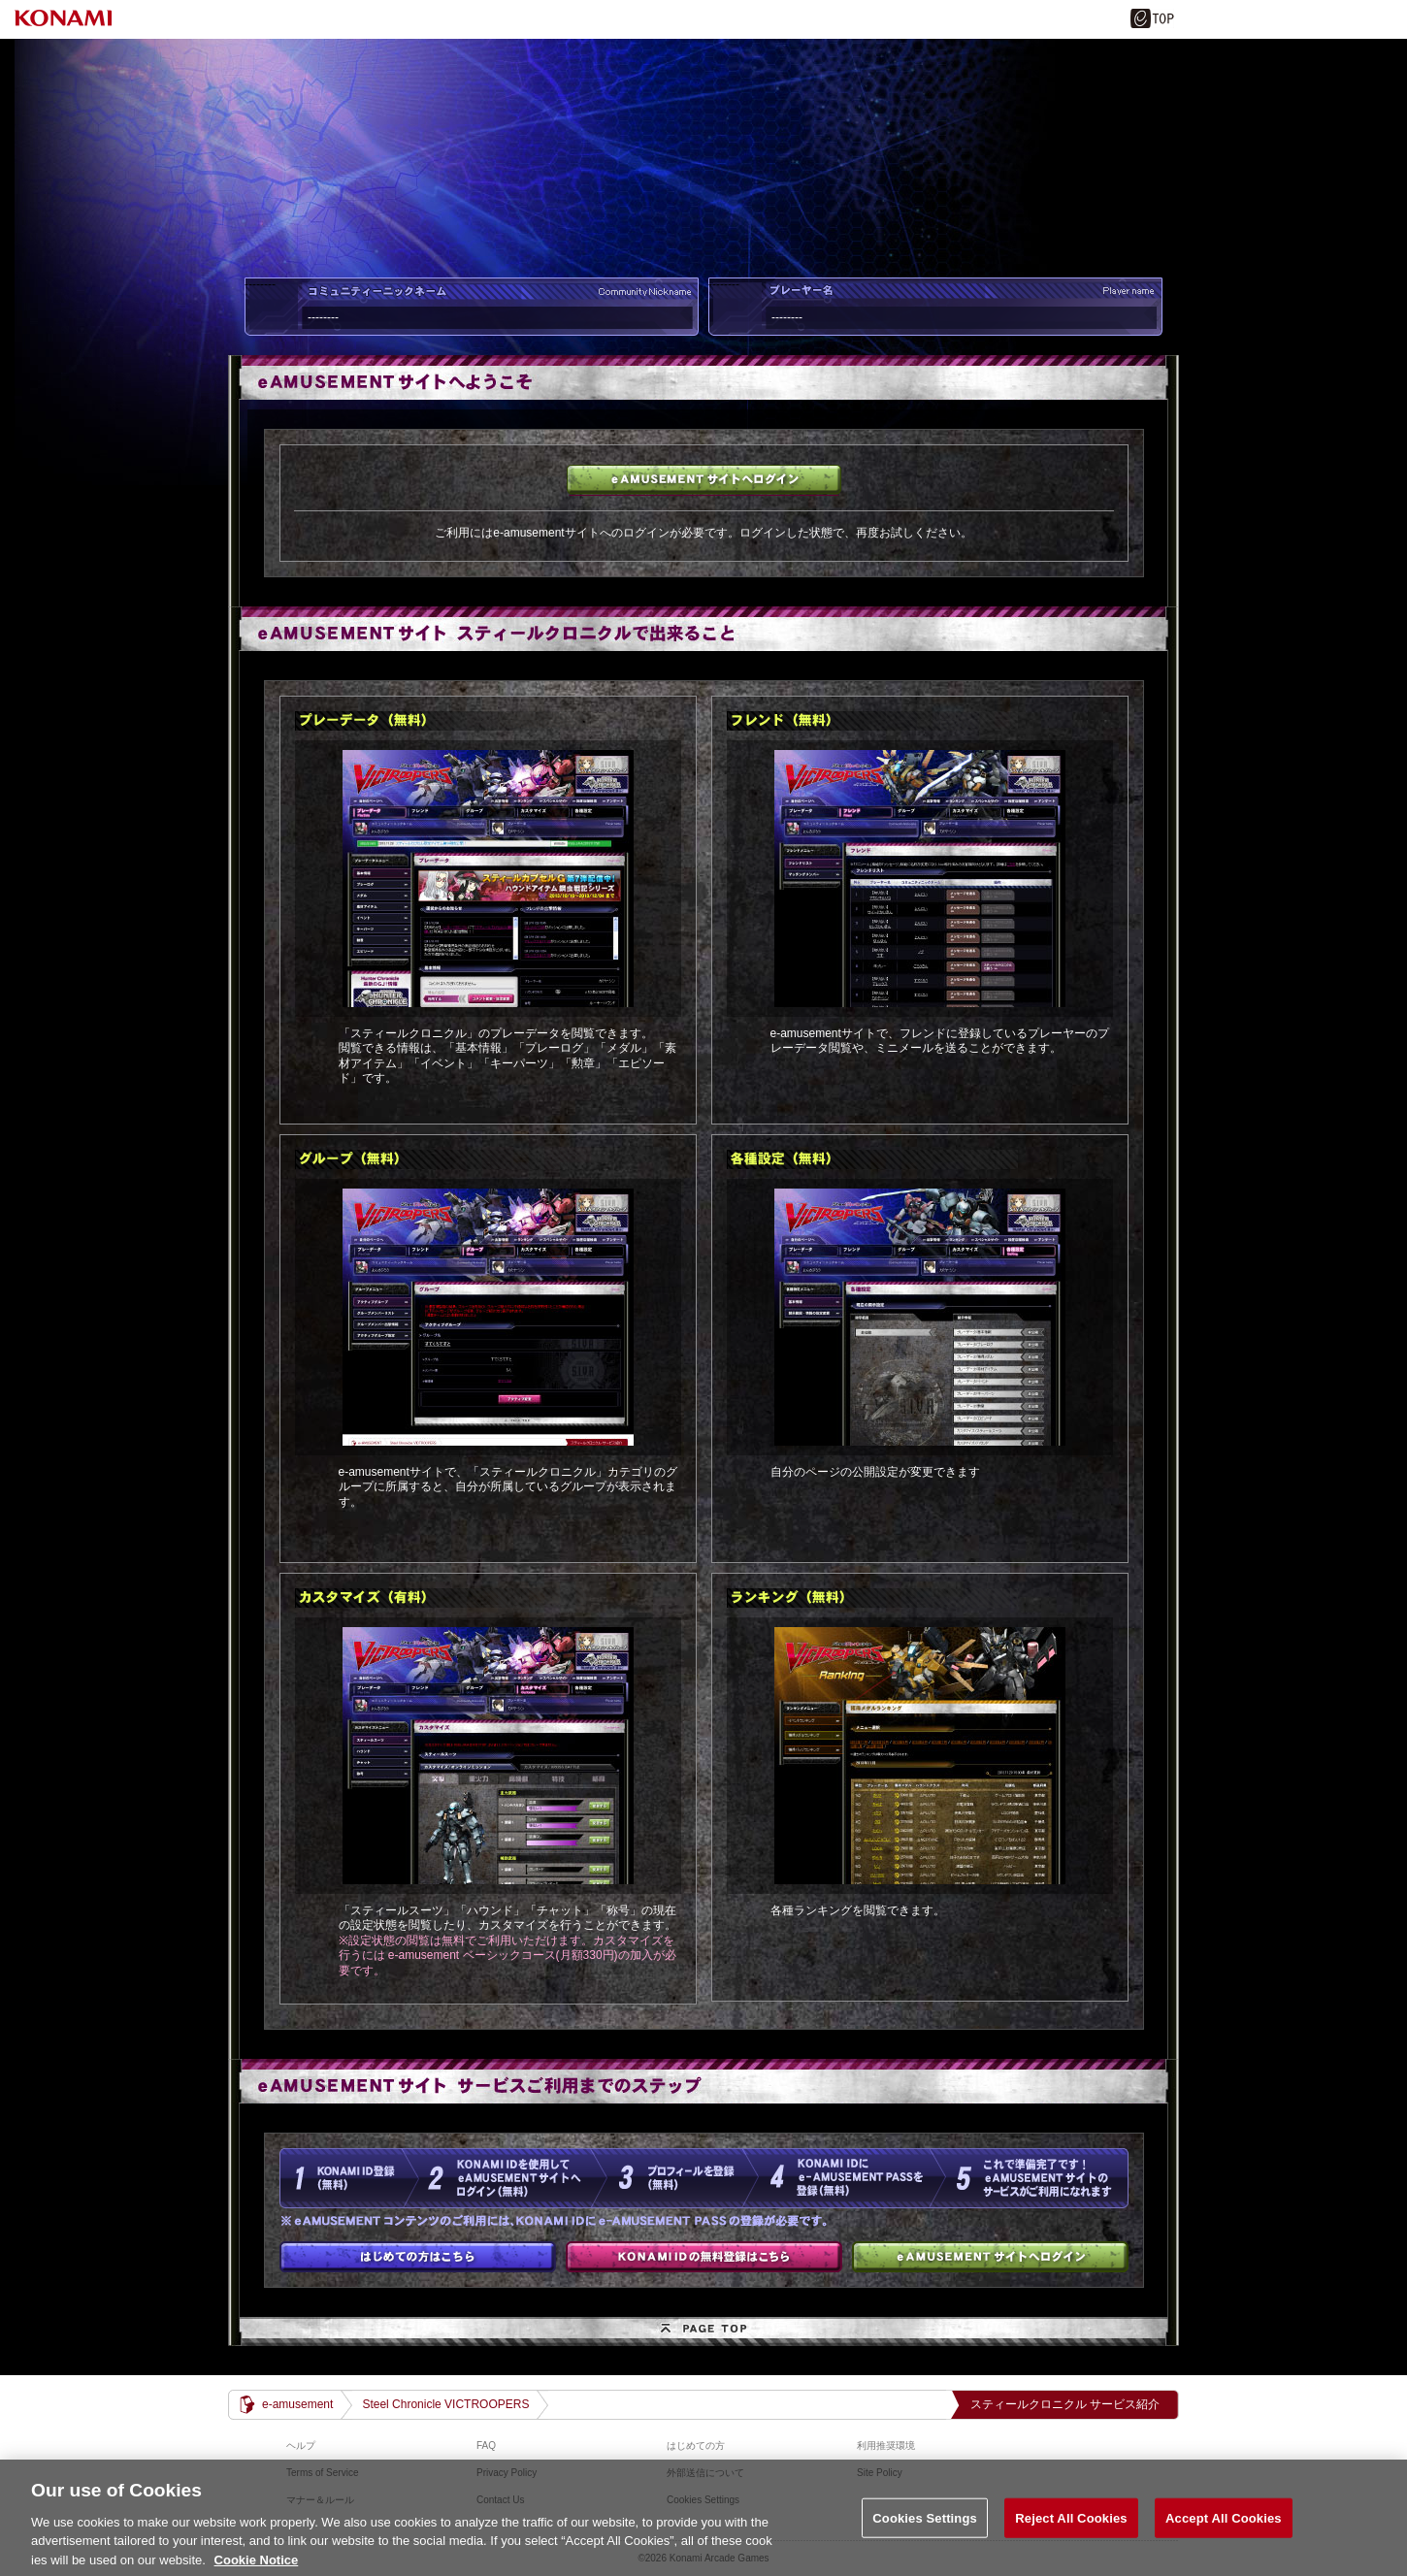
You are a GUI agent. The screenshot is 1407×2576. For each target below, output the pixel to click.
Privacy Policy (506, 2472)
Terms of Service (322, 2472)
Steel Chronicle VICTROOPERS (445, 2404)
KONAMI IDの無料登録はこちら (704, 2256)
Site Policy (879, 2472)
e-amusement (297, 2404)
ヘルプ (300, 2445)
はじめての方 (417, 2256)
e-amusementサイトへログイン (704, 480)
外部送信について (705, 2472)
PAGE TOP (703, 2331)
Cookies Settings (924, 2532)
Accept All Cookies (1223, 2532)
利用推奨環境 (886, 2445)
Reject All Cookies (1071, 2532)
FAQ (486, 2445)
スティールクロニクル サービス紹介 (1065, 2404)
